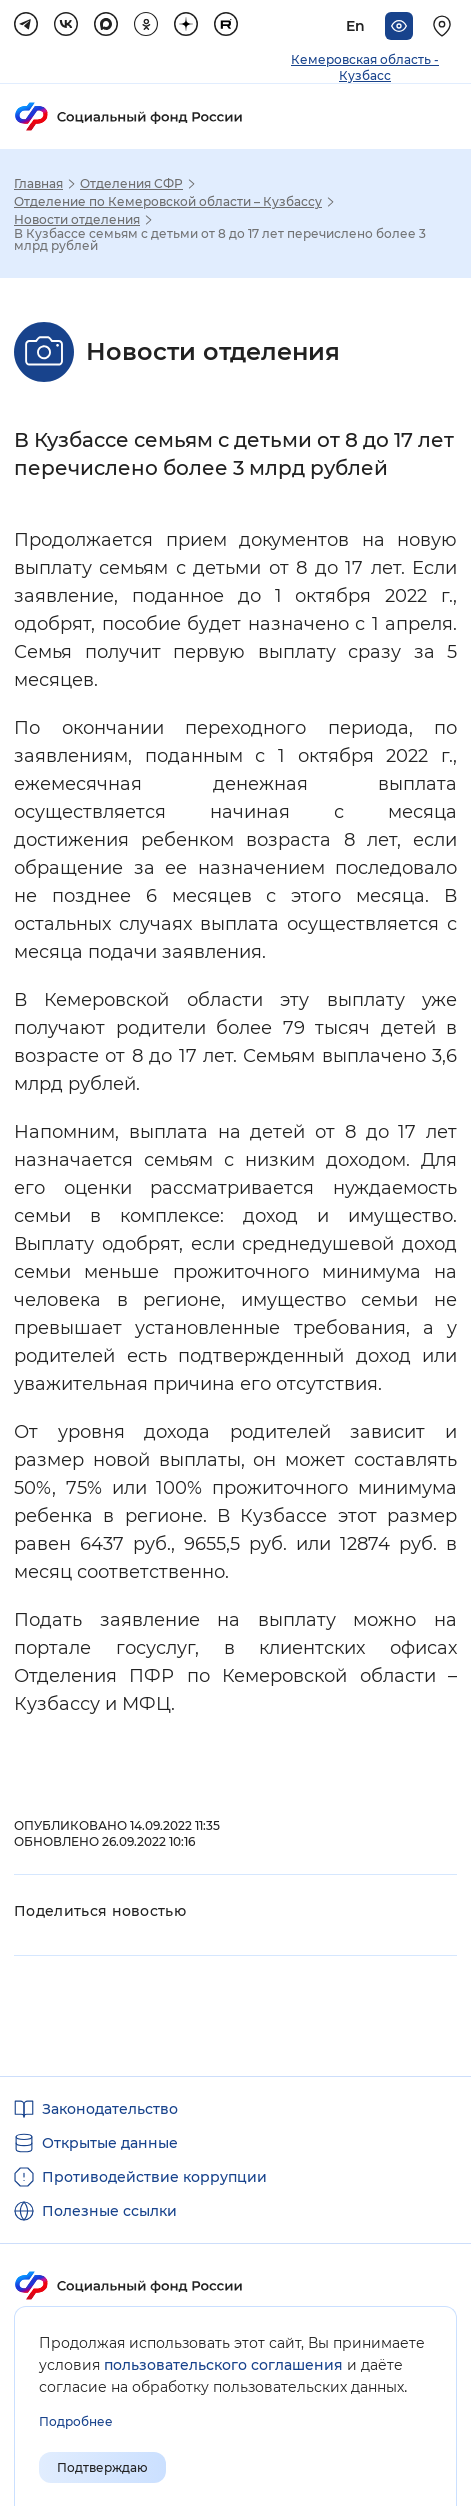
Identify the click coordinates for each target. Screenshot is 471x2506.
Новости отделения (77, 220)
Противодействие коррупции (154, 2177)
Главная (38, 184)
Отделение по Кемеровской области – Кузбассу (168, 202)
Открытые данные (110, 2143)
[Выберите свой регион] (445, 26)
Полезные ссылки (109, 2211)
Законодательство (110, 2109)
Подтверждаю (102, 2467)
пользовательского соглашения (223, 2365)
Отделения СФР (131, 184)
